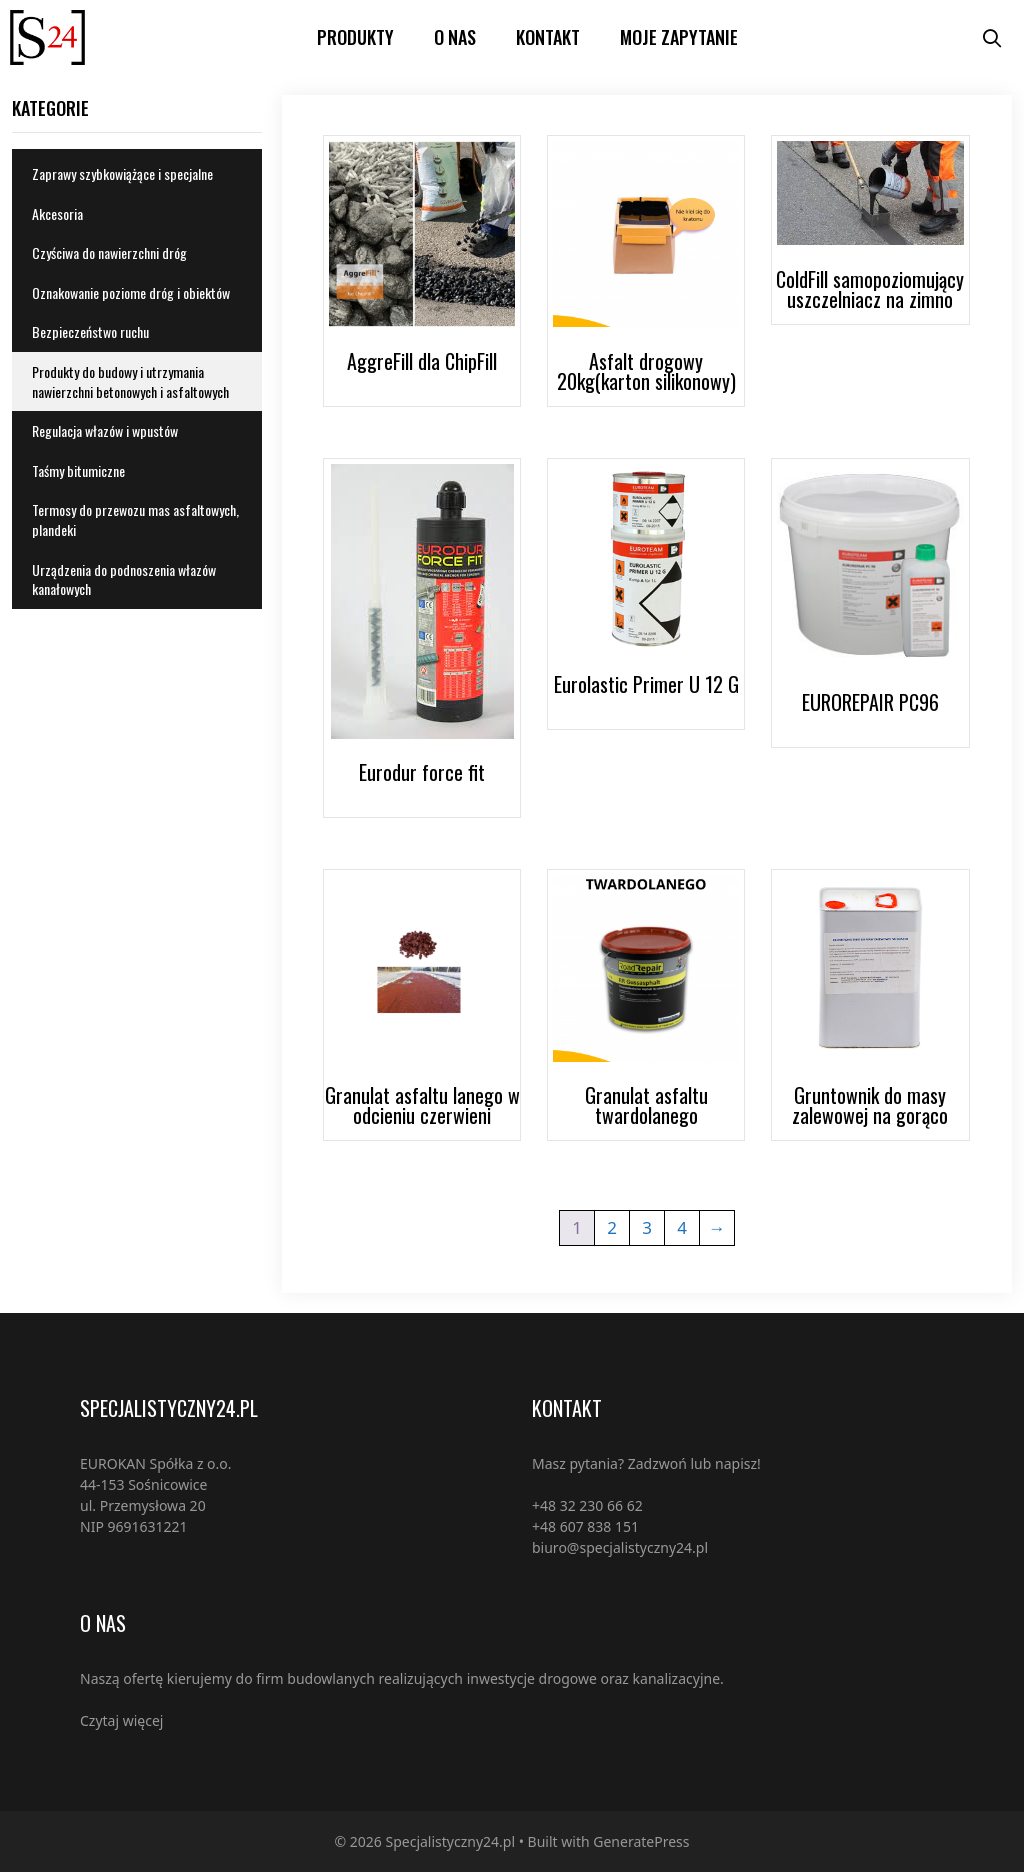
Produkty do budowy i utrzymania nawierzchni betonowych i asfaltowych (130, 381)
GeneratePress (641, 1841)
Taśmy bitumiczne (78, 470)
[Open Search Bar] (992, 37)
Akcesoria (57, 213)
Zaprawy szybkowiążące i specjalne (122, 173)
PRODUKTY (355, 37)
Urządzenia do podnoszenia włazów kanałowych (124, 579)
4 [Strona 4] (682, 1227)
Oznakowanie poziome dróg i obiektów (131, 292)
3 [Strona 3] (647, 1227)
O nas (455, 37)
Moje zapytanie (679, 37)
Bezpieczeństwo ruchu (90, 331)
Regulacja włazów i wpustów (105, 430)
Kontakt (548, 37)
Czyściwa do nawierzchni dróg (109, 252)
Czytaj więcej (121, 1720)
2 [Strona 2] (612, 1227)
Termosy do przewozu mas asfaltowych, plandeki (135, 519)
